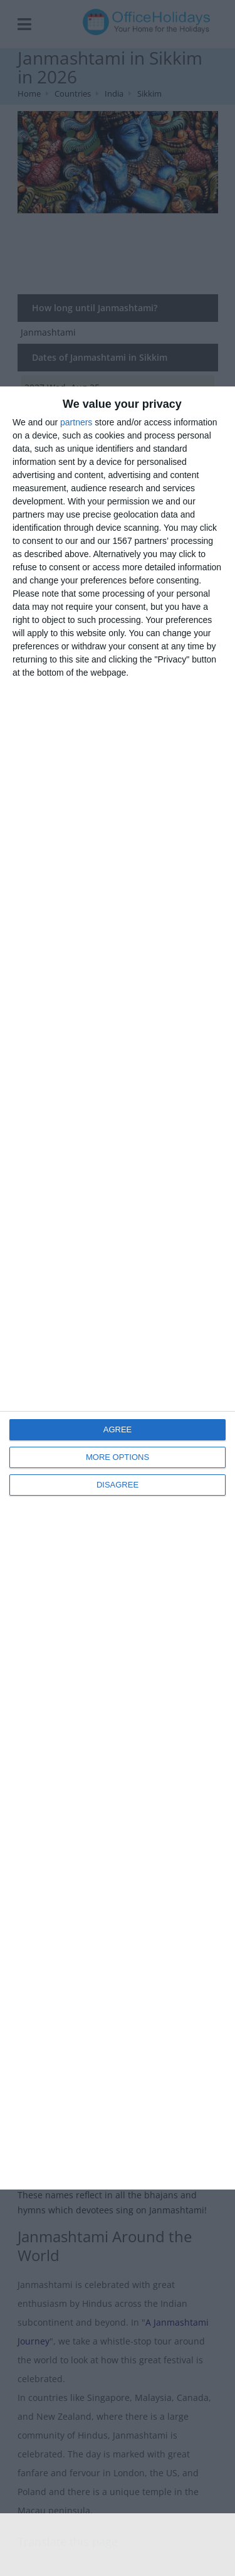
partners (76, 422)
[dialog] (117, 1288)
